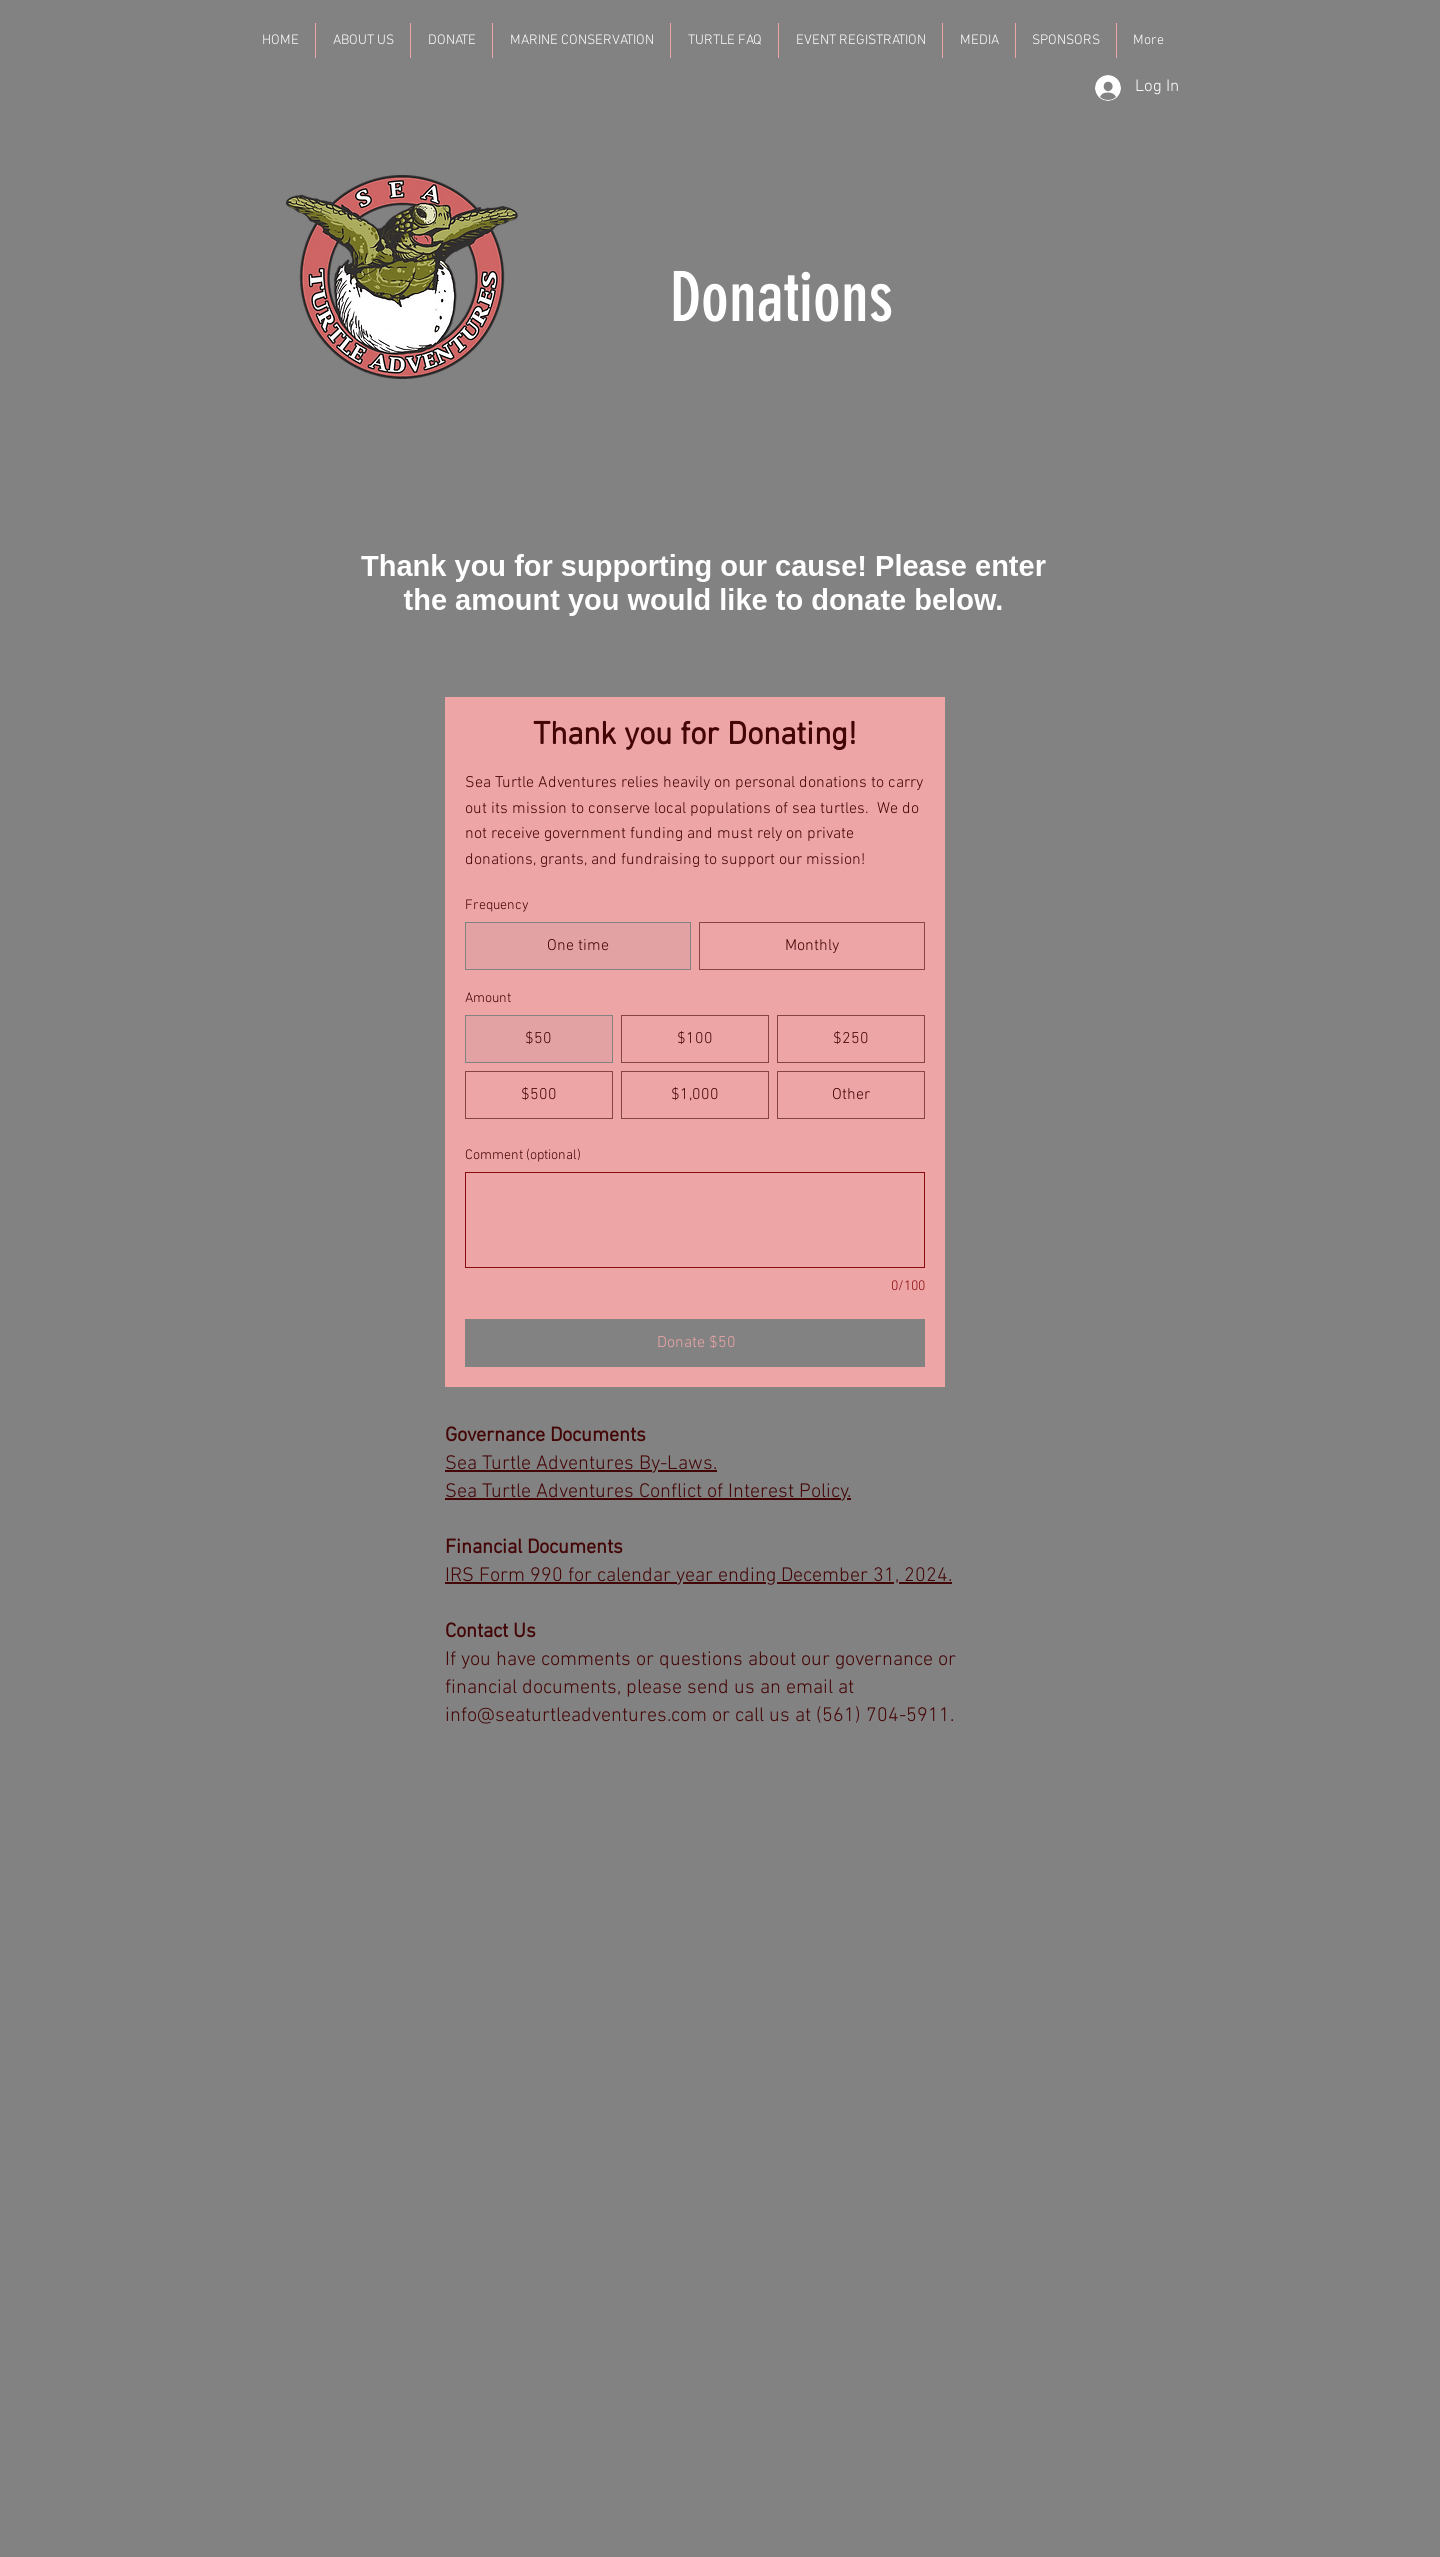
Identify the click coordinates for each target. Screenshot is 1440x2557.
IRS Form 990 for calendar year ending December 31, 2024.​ (698, 1576)
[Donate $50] (695, 1343)
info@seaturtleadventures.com (576, 1716)
